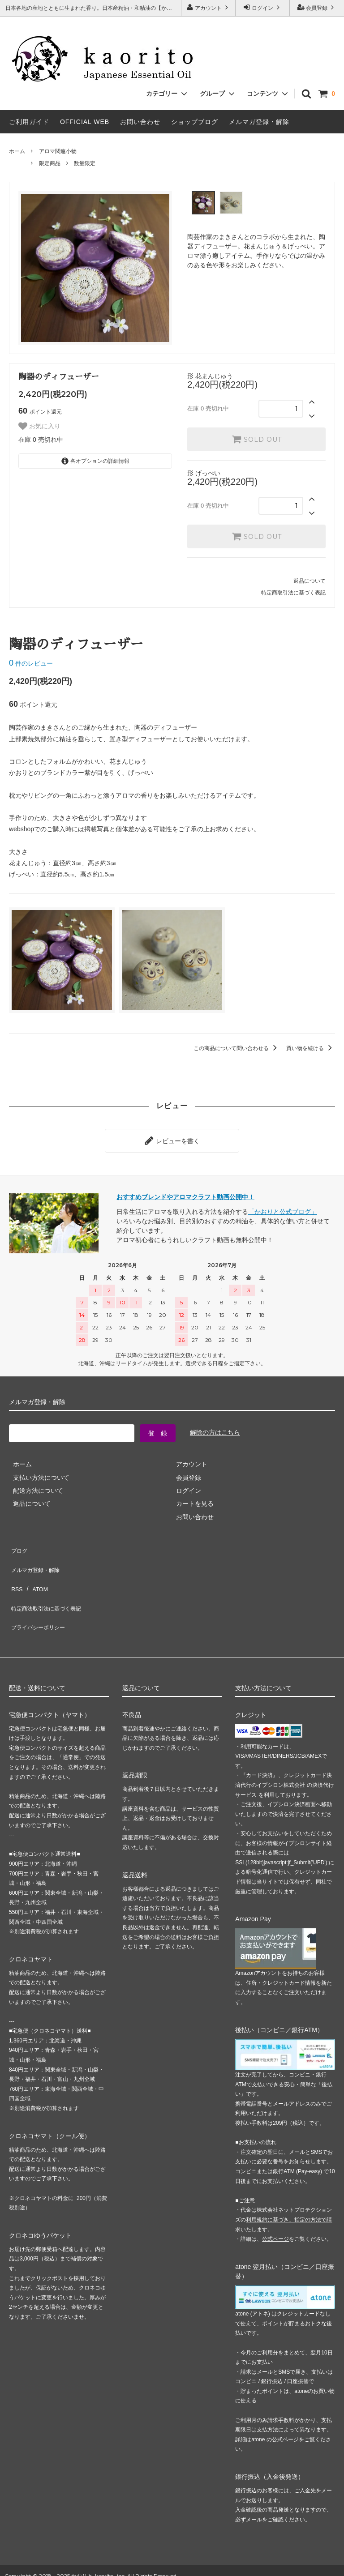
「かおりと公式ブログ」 (282, 1207)
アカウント (208, 7)
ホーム (17, 151)
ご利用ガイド (29, 121)
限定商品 (49, 163)
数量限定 (84, 163)
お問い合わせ (140, 121)
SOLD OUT (257, 439)
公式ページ (275, 2205)
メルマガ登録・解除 (259, 121)
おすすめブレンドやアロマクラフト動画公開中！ (185, 1193)
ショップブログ (194, 121)
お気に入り (39, 426)
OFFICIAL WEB (84, 121)
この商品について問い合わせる (237, 1048)
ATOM (35, 1570)
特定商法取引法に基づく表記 (49, 1583)
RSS (15, 1570)
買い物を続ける (310, 1048)
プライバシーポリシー (40, 1596)
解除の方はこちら (215, 1428)
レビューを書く (172, 1139)
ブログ (18, 1544)
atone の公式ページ (274, 2405)
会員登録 (316, 7)
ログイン (262, 7)
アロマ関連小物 (58, 151)
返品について (309, 581)
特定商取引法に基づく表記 (293, 593)
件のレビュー (31, 663)
